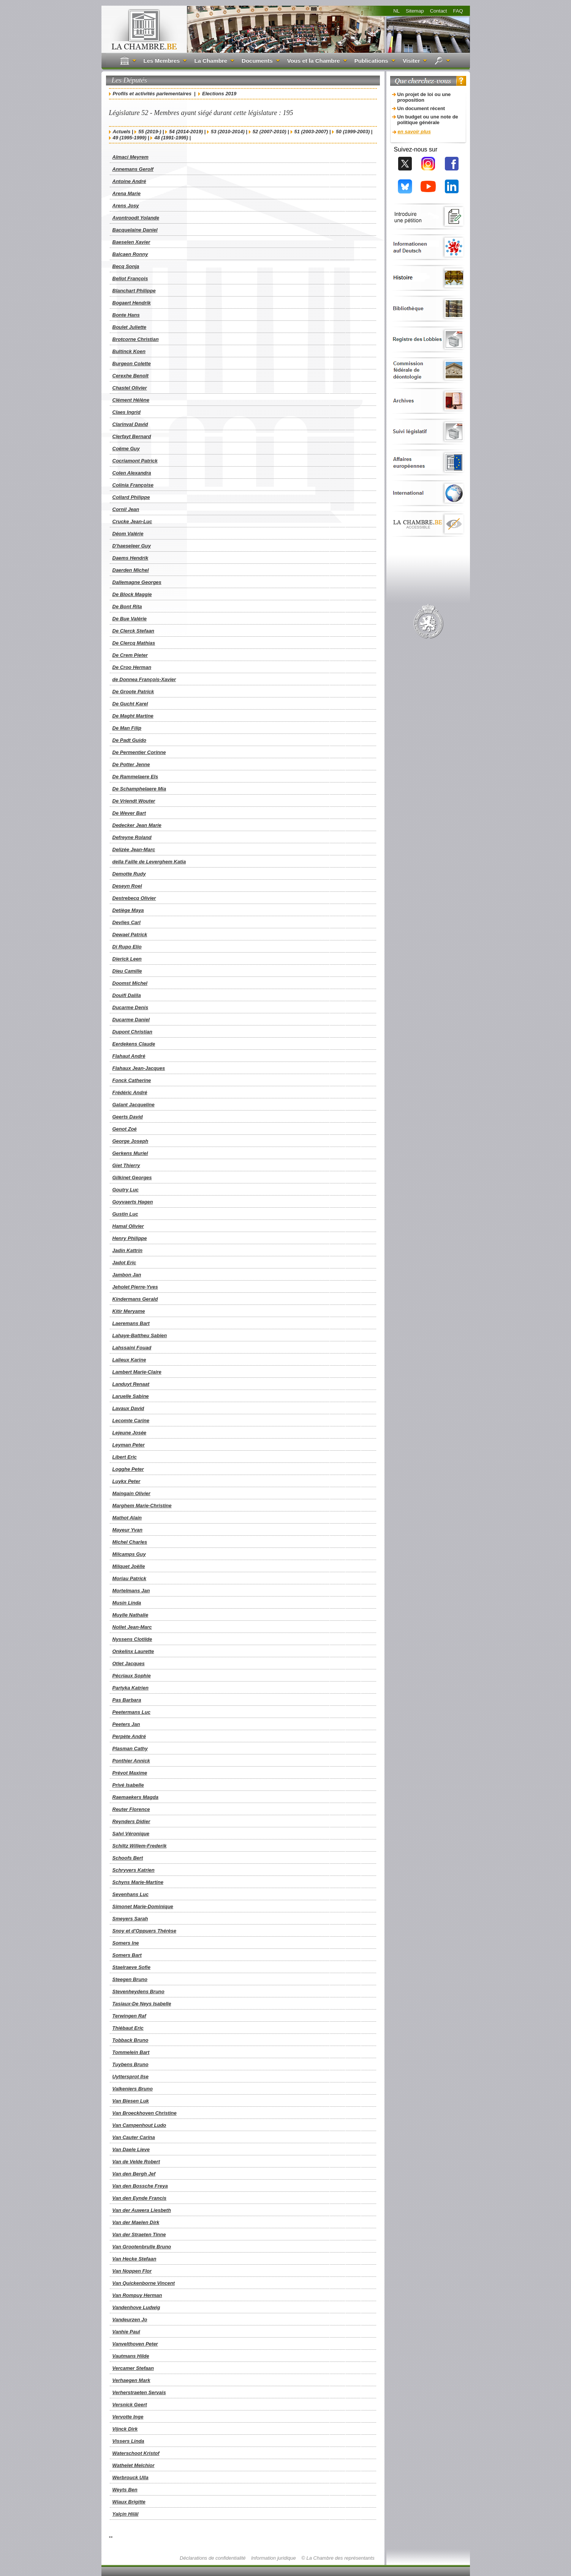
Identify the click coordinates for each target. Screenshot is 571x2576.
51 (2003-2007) (311, 131)
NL (396, 11)
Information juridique (273, 2558)
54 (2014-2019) (186, 131)
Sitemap (415, 11)
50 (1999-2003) (353, 131)
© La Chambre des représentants (337, 2558)
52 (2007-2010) (269, 131)
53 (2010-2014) (228, 131)
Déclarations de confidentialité (212, 2558)
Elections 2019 (219, 93)
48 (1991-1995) (171, 137)
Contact (438, 11)
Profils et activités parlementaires (152, 93)
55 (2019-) (149, 131)
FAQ (458, 11)
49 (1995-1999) (130, 137)
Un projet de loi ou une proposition (424, 97)
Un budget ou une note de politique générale (427, 119)
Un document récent (421, 108)
